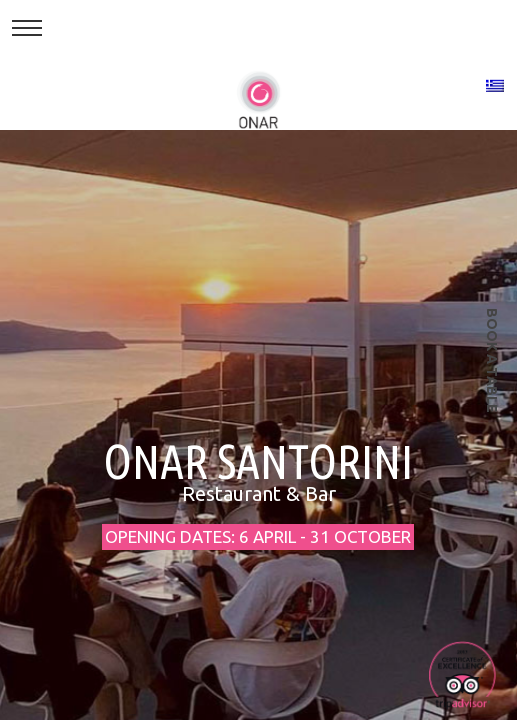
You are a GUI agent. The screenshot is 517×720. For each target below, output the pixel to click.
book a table (492, 360)
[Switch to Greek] (495, 85)
